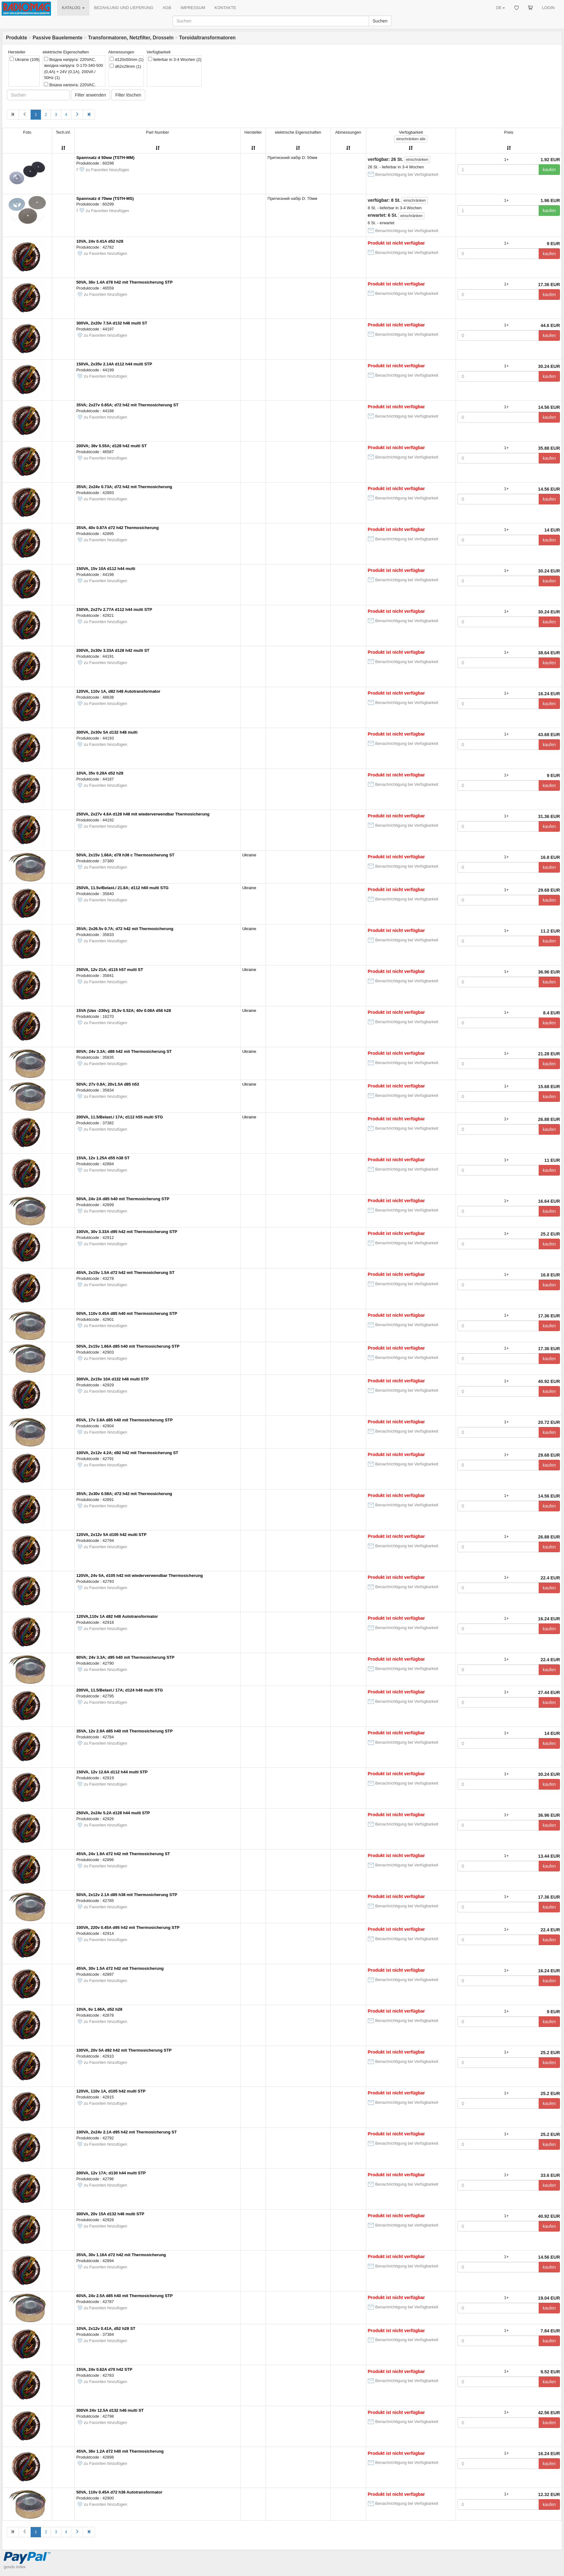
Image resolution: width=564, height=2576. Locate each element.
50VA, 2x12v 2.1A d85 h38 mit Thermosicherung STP (126, 1894)
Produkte (16, 37)
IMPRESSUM (193, 7)
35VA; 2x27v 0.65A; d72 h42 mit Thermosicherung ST (127, 405)
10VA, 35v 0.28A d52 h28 (99, 773)
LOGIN (548, 7)
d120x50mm (126, 59)
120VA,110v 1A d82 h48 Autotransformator (117, 1616)
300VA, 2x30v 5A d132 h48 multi (106, 732)
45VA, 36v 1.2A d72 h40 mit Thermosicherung (120, 2451)
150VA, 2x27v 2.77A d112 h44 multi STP (114, 609)
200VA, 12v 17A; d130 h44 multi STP (111, 2173)
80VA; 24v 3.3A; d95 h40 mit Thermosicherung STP (125, 1657)
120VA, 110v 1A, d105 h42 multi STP (111, 2091)
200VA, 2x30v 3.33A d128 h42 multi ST (112, 650)
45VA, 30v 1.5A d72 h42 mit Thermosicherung (120, 1968)
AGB (166, 7)
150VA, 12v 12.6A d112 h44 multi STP (111, 1772)
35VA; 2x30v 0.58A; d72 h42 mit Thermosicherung (124, 1493)
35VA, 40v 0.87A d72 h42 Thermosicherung (117, 527)
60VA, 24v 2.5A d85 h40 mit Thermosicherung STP (124, 2295)
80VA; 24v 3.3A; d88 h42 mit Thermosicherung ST (124, 1051)
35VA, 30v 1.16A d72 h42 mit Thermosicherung (121, 2254)
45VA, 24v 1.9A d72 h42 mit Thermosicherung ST (123, 1853)
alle (410, 139)
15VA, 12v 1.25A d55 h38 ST (103, 1158)
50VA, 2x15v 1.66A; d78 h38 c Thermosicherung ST (125, 855)
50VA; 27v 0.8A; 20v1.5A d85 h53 (107, 1084)
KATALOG (73, 7)
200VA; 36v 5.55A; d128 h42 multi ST (111, 445)
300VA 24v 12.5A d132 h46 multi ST (110, 2410)
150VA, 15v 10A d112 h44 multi (105, 568)
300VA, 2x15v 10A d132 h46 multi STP (112, 1379)
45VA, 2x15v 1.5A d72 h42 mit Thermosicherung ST (125, 1272)
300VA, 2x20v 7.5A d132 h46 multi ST (111, 323)
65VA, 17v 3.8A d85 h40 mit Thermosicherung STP (124, 1420)
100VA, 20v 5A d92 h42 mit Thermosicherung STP (124, 2050)
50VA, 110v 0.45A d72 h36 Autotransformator (119, 2492)
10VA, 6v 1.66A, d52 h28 (99, 2009)
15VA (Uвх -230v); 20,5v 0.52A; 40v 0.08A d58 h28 (123, 1010)
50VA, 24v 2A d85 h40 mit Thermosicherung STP (122, 1198)
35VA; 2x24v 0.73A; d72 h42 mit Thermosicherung (124, 486)
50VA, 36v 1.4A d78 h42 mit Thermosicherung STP (124, 282)
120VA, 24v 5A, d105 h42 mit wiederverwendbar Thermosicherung (139, 1575)
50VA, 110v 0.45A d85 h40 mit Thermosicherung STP (126, 1313)
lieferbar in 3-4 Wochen (174, 59)
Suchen (380, 20)
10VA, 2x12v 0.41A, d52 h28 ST (105, 2328)
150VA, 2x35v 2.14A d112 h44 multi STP (114, 364)
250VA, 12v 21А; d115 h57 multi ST (109, 969)
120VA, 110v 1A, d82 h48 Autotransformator (118, 691)
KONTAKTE (225, 7)
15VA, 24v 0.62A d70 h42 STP (104, 2369)
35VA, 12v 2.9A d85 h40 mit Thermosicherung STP (124, 1731)
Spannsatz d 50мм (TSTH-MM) (105, 157)
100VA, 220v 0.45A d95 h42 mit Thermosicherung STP (127, 1927)
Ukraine (24, 59)
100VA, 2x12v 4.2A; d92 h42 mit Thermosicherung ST (127, 1452)
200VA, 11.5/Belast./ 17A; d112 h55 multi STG (119, 1117)
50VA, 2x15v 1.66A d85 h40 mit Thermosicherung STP (127, 1346)
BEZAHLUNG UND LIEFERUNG (123, 7)
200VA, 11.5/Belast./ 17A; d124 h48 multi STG (119, 1690)
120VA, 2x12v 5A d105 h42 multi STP (111, 1534)
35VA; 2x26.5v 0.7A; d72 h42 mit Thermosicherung (124, 928)
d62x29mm (125, 66)
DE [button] (500, 7)
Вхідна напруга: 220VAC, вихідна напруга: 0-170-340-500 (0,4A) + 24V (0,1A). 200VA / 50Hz (73, 68)
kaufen (549, 169)
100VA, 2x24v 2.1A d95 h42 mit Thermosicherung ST (126, 2132)
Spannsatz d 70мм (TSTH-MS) (105, 198)
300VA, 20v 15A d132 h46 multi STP (110, 2214)
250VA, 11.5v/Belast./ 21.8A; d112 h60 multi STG (122, 887)
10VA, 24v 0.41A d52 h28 (99, 241)
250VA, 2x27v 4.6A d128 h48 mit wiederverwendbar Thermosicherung (142, 814)
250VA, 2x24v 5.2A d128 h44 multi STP (113, 1813)
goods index (15, 2566)
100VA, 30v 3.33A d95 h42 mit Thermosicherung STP (126, 1231)
